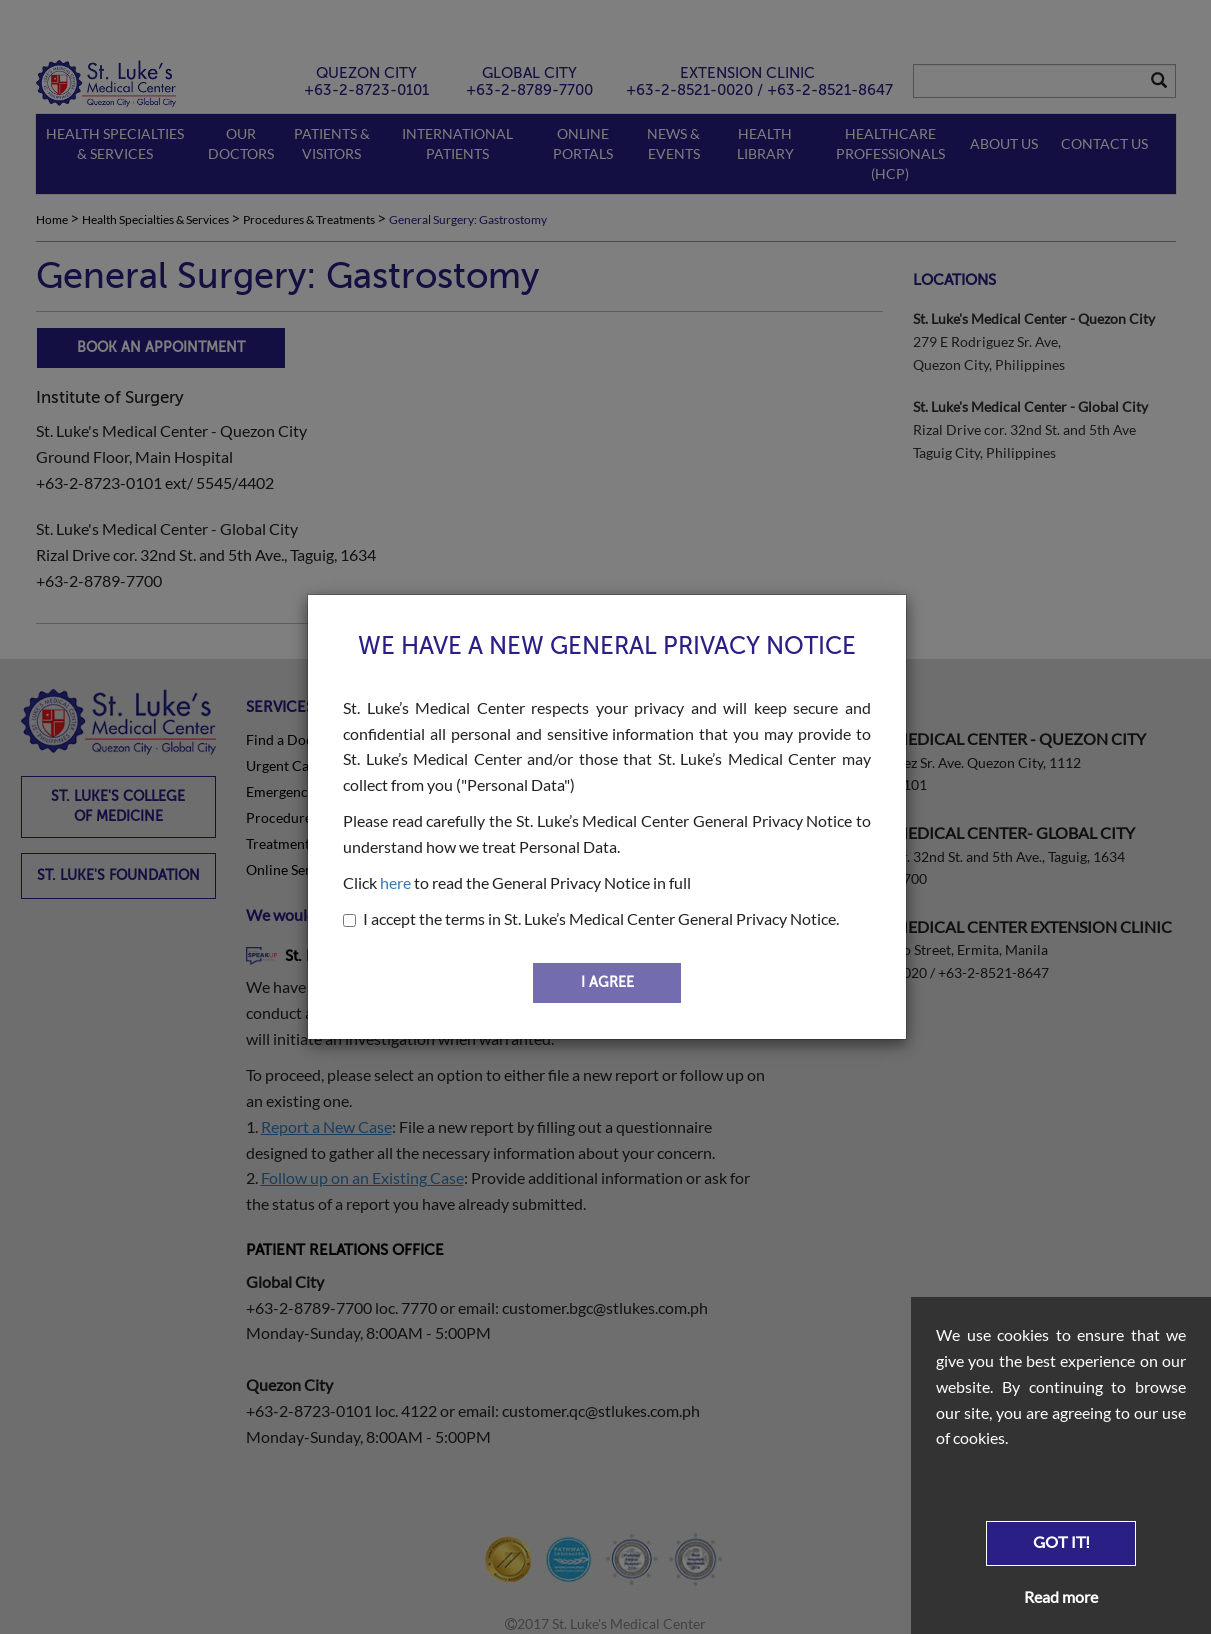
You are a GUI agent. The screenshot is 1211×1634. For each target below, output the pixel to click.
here (395, 882)
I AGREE (607, 982)
